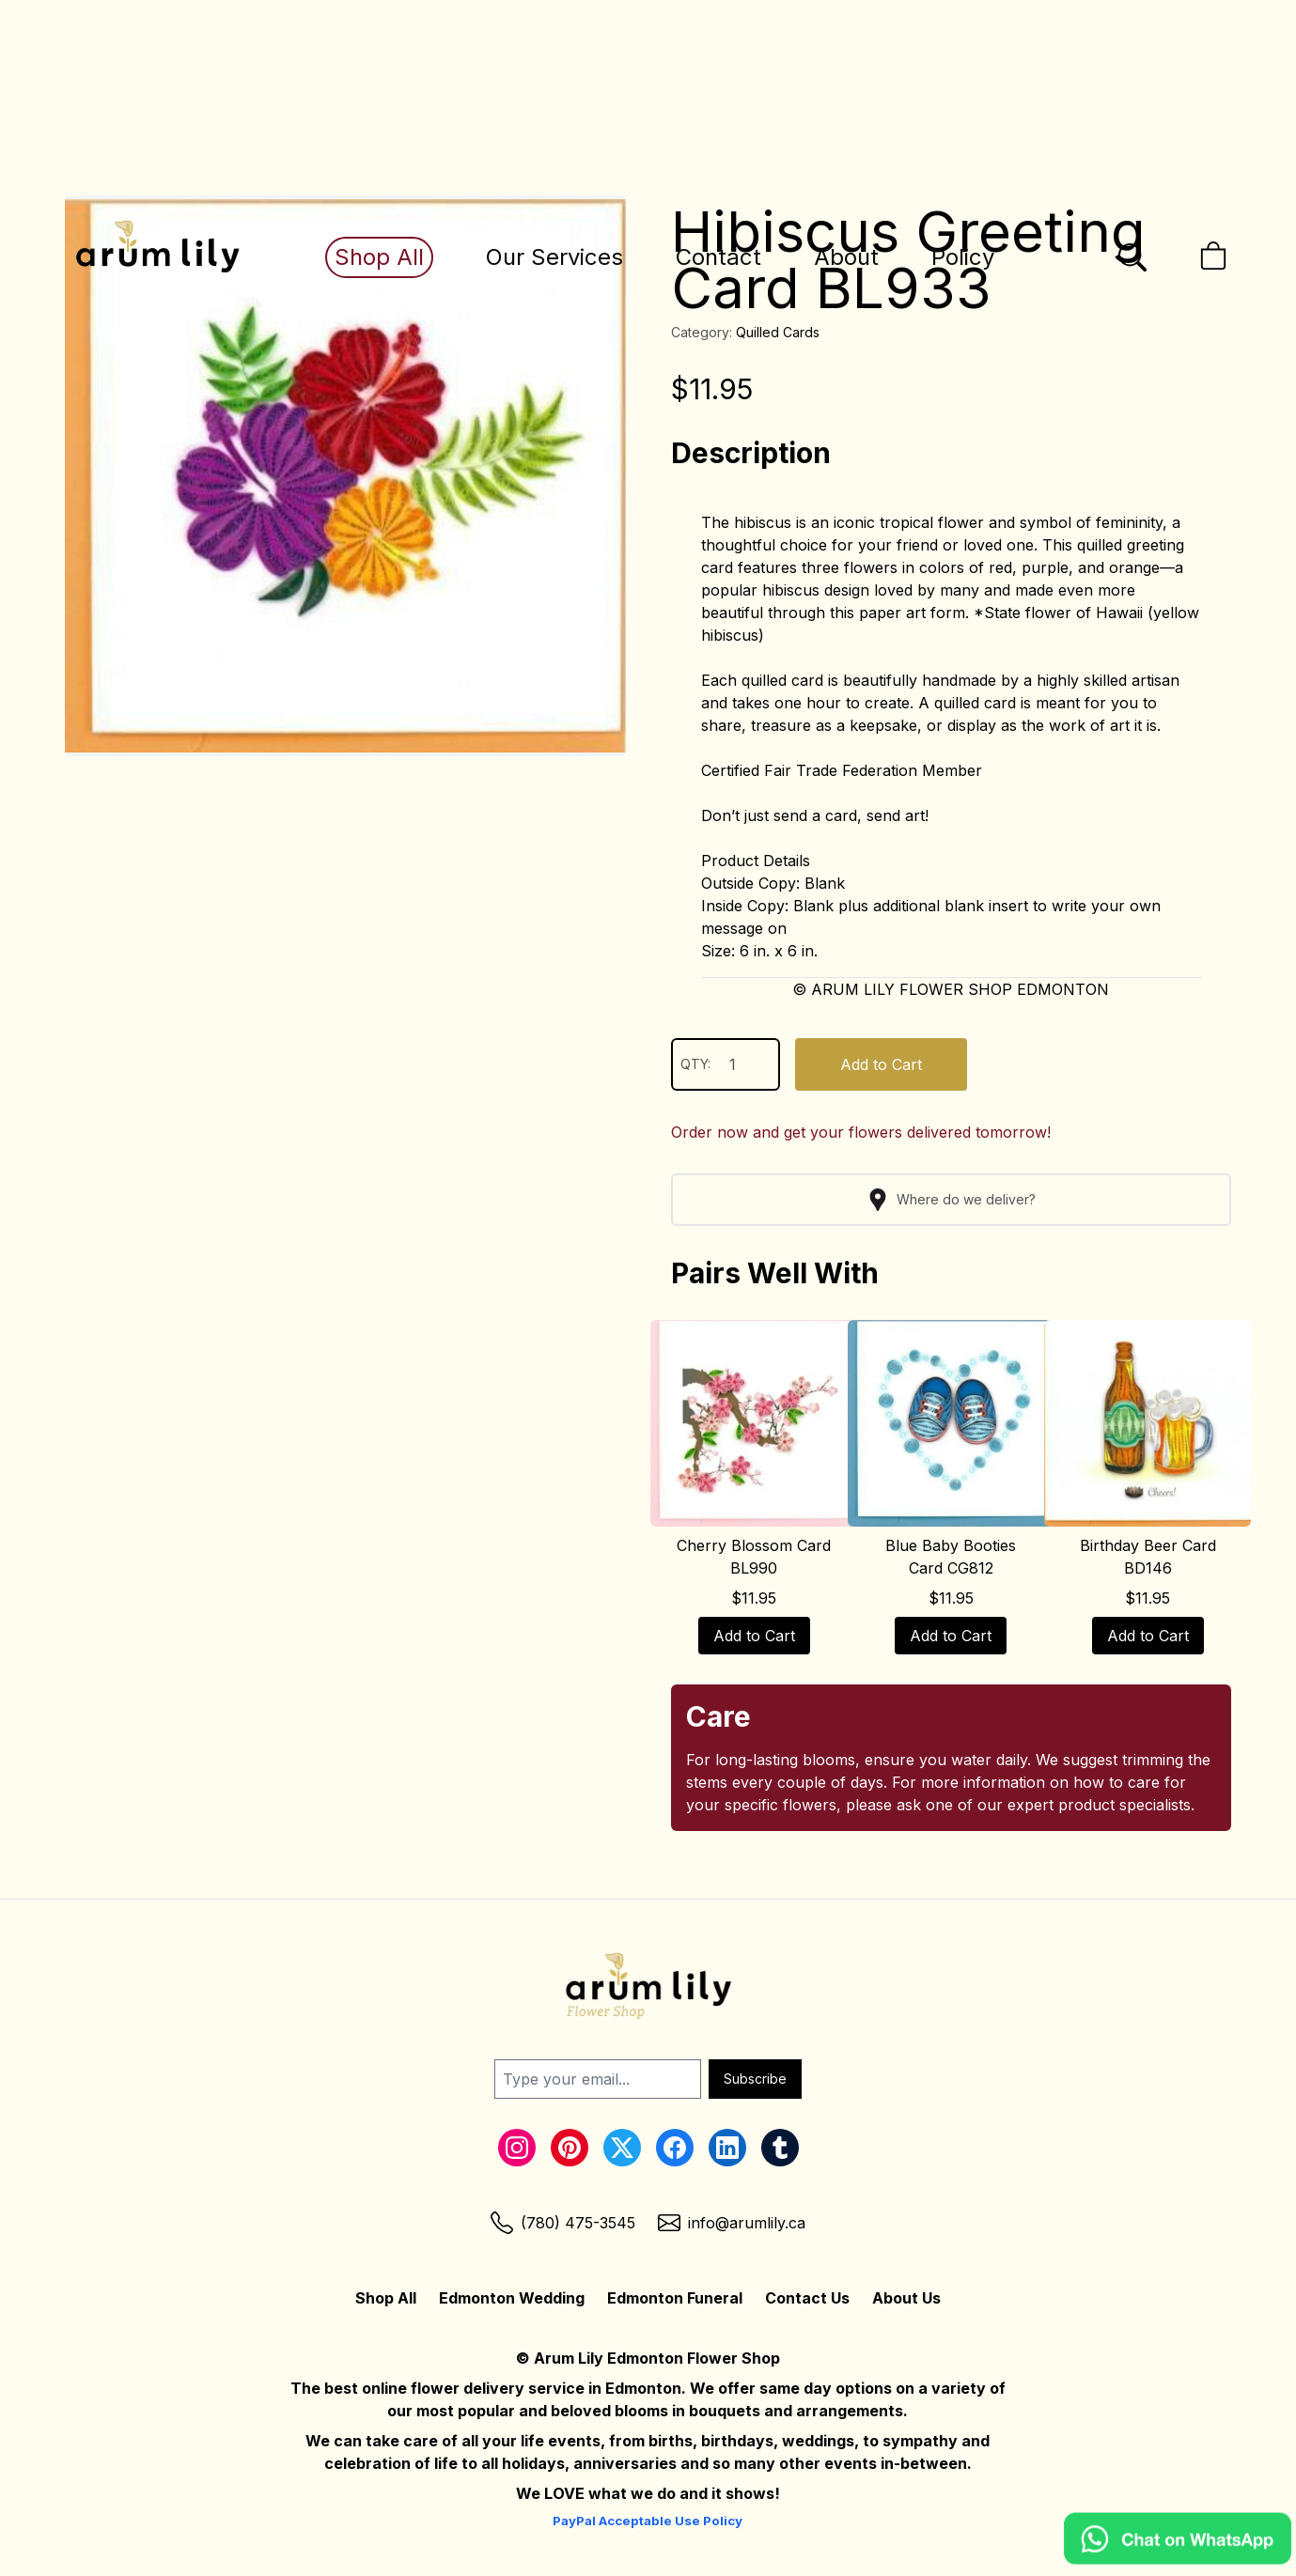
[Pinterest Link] (569, 2147)
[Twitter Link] (622, 2147)
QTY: (725, 1064)
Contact (718, 257)
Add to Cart (881, 1064)
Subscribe (755, 2079)
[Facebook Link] (675, 2147)
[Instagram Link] (517, 2147)
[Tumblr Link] (780, 2147)
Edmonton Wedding (512, 2298)
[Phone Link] (563, 2223)
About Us (906, 2298)
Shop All (379, 257)
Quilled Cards (778, 332)
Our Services (554, 257)
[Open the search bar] (1132, 257)
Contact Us (807, 2298)
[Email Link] (731, 2223)
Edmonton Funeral (674, 2298)
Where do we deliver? (951, 1199)
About (846, 257)
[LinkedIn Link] (727, 2147)
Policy (962, 257)
